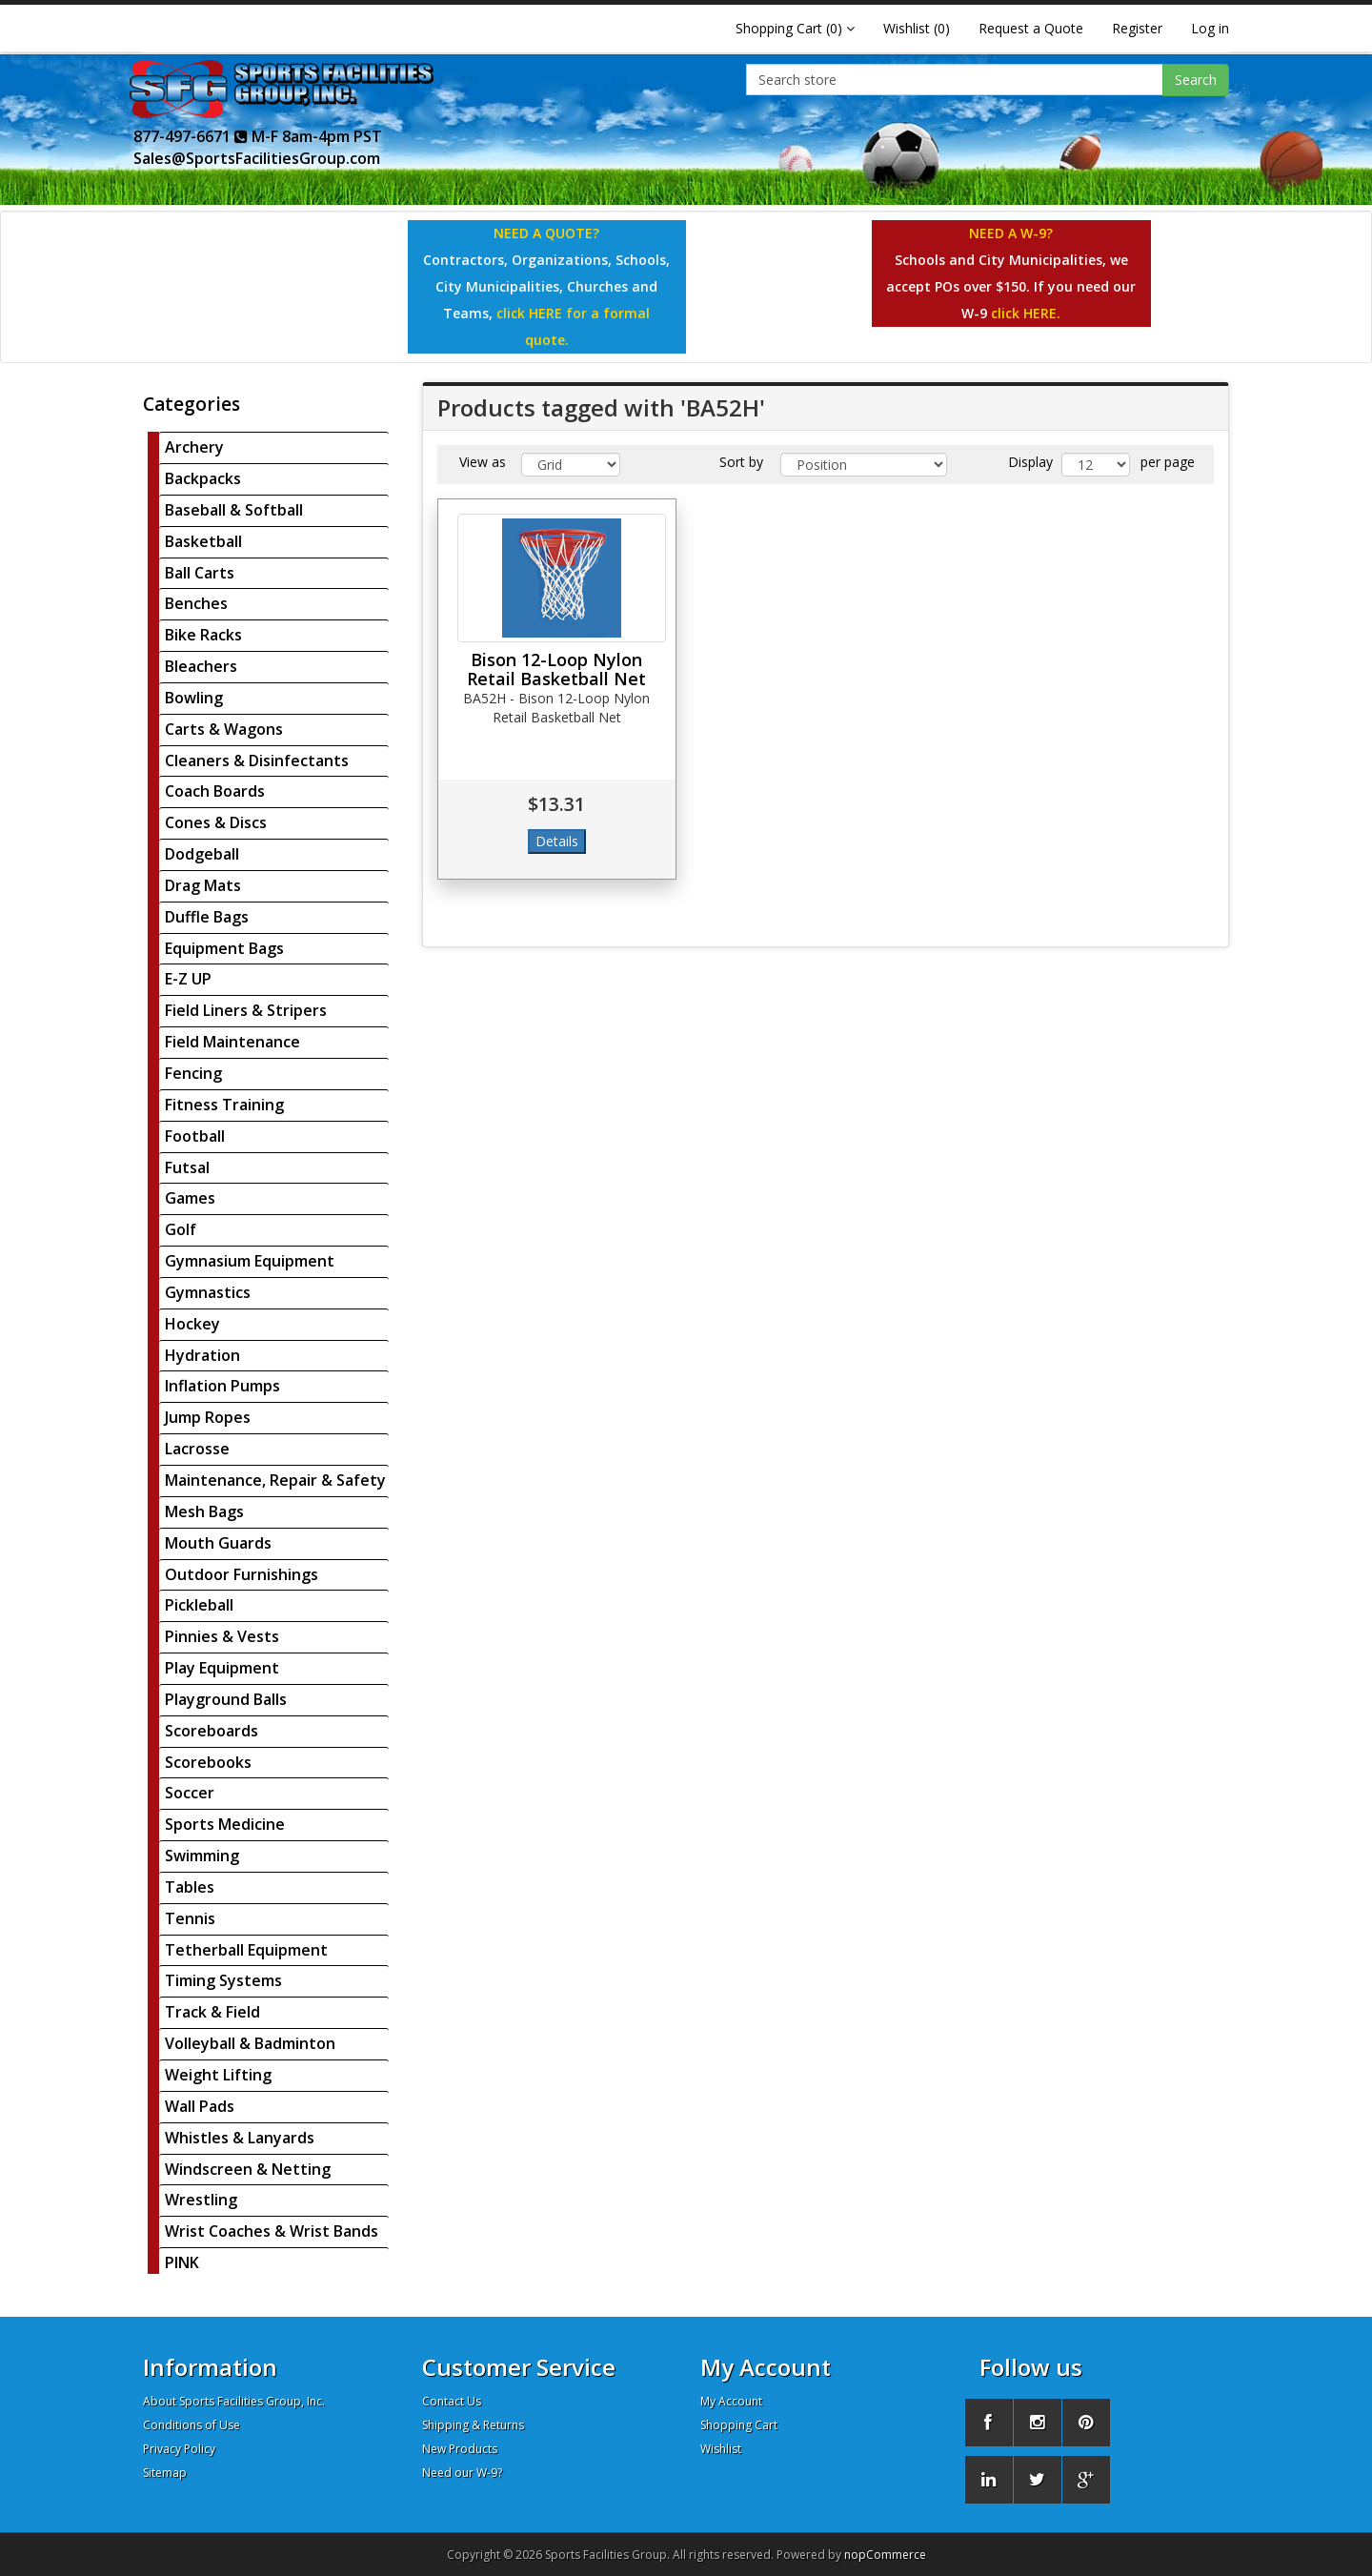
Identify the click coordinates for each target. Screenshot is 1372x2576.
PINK (182, 2262)
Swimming (202, 1855)
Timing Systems (223, 1980)
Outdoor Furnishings (241, 1574)
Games (190, 1197)
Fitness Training (224, 1104)
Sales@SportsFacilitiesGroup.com (256, 158)
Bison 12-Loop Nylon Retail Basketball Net (556, 669)
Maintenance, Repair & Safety (275, 1480)
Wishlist (720, 2449)
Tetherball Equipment (246, 1949)
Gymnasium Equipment (249, 1260)
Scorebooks (208, 1762)
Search (1196, 80)
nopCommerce (885, 2554)
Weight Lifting (218, 2074)
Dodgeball (202, 853)
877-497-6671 (190, 136)
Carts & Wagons (224, 729)
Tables (189, 1886)
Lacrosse (197, 1448)
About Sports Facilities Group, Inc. (234, 2401)
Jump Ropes (208, 1417)
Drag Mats (203, 885)
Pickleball (199, 1604)
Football (195, 1136)
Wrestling (201, 2199)
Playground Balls (226, 1699)
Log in (1210, 28)
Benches (196, 603)
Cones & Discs (216, 822)
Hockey (192, 1323)
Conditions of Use (191, 2425)
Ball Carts (199, 572)
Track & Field (212, 2011)
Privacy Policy (179, 2449)
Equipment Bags (224, 948)
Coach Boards (215, 791)
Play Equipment (222, 1667)
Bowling (194, 697)
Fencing (193, 1073)
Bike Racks (203, 634)
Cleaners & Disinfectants (257, 760)
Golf (180, 1229)
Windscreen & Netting (248, 2169)
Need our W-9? (462, 2472)
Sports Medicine (225, 1824)
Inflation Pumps (222, 1385)
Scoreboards (211, 1730)
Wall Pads (199, 2106)
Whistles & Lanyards (239, 2137)
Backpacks (203, 478)
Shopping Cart (738, 2425)
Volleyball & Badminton (250, 2043)
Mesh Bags (204, 1511)
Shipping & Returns (473, 2425)
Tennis (190, 1918)
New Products (459, 2449)
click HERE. (1025, 313)
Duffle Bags (207, 916)
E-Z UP (188, 978)
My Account (731, 2401)
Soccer (189, 1792)
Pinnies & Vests (222, 1636)
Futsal (187, 1167)
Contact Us (451, 2401)
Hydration (202, 1355)
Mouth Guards (218, 1542)
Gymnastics (208, 1292)
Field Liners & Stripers (246, 1010)
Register (1137, 28)
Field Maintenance (232, 1041)
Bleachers (201, 666)
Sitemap (165, 2472)
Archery (194, 446)
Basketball (203, 541)
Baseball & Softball (234, 509)
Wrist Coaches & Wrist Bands (271, 2231)
